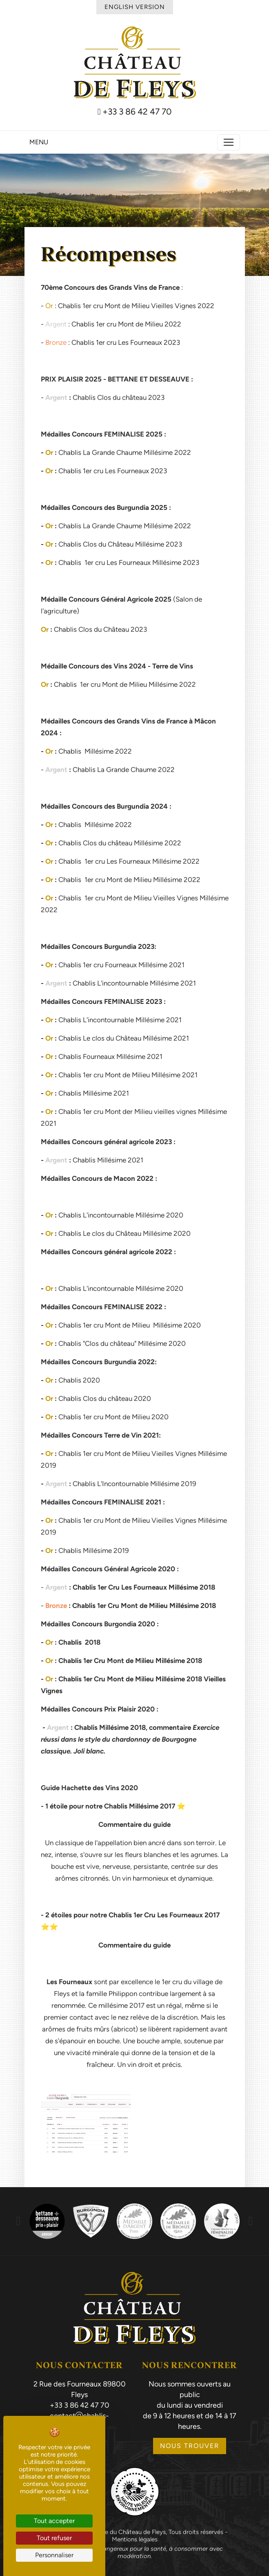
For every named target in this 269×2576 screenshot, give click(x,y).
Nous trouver (189, 2446)
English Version (134, 7)
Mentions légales (135, 2539)
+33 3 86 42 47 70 (135, 111)
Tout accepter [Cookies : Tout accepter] (54, 2521)
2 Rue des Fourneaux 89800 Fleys (79, 2389)
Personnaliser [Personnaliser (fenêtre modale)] (54, 2555)
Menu (38, 142)
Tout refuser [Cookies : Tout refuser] (54, 2538)
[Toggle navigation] (228, 142)
